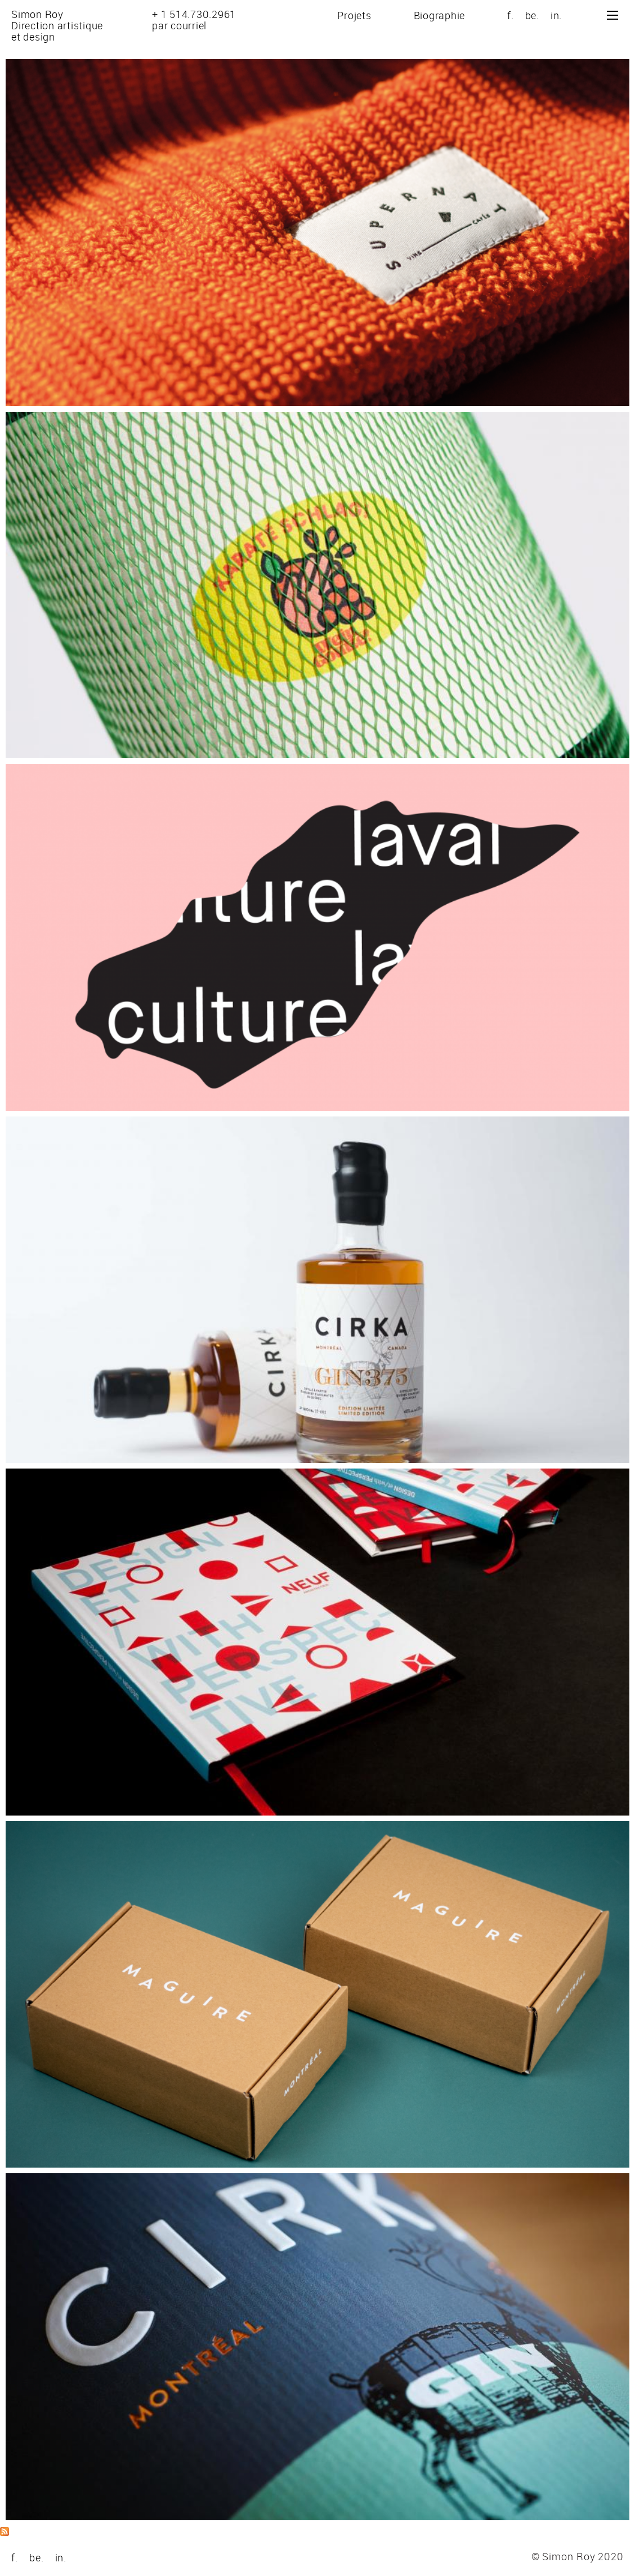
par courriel (179, 25)
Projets (354, 15)
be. (532, 15)
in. (556, 15)
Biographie (440, 15)
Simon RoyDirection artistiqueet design (57, 25)
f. (510, 15)
